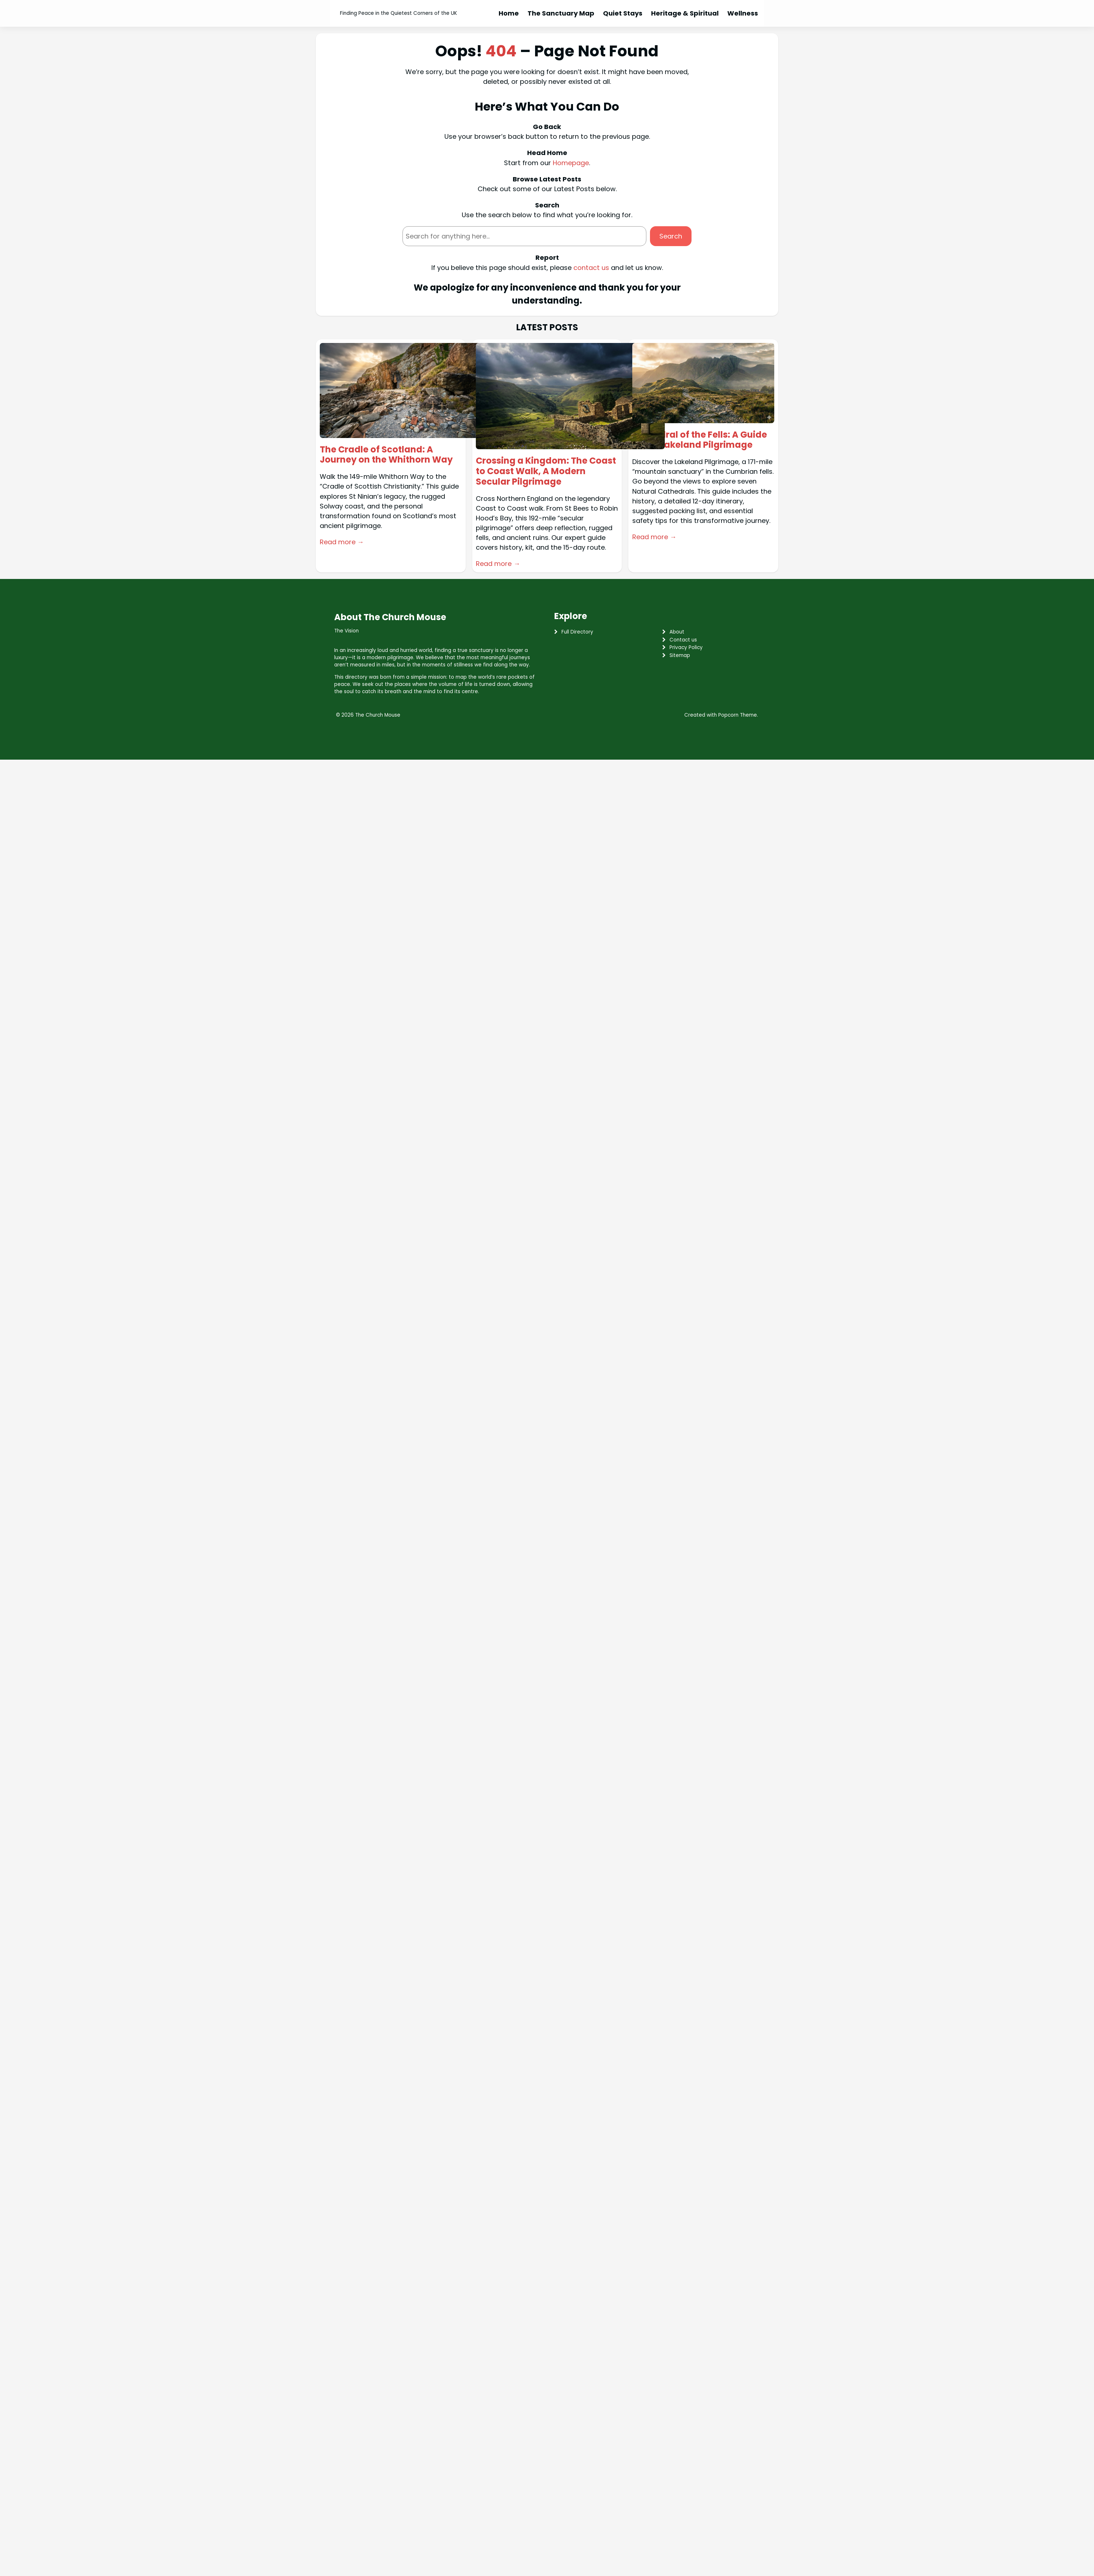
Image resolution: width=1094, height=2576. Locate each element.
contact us (591, 267)
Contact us (683, 639)
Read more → (342, 541)
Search (670, 236)
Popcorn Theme (737, 715)
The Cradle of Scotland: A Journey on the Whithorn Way (386, 455)
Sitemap (679, 655)
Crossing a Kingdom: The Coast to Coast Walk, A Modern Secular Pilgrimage (546, 471)
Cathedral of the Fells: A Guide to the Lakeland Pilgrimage (699, 440)
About (676, 631)
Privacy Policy (686, 647)
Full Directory (577, 631)
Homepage (571, 162)
